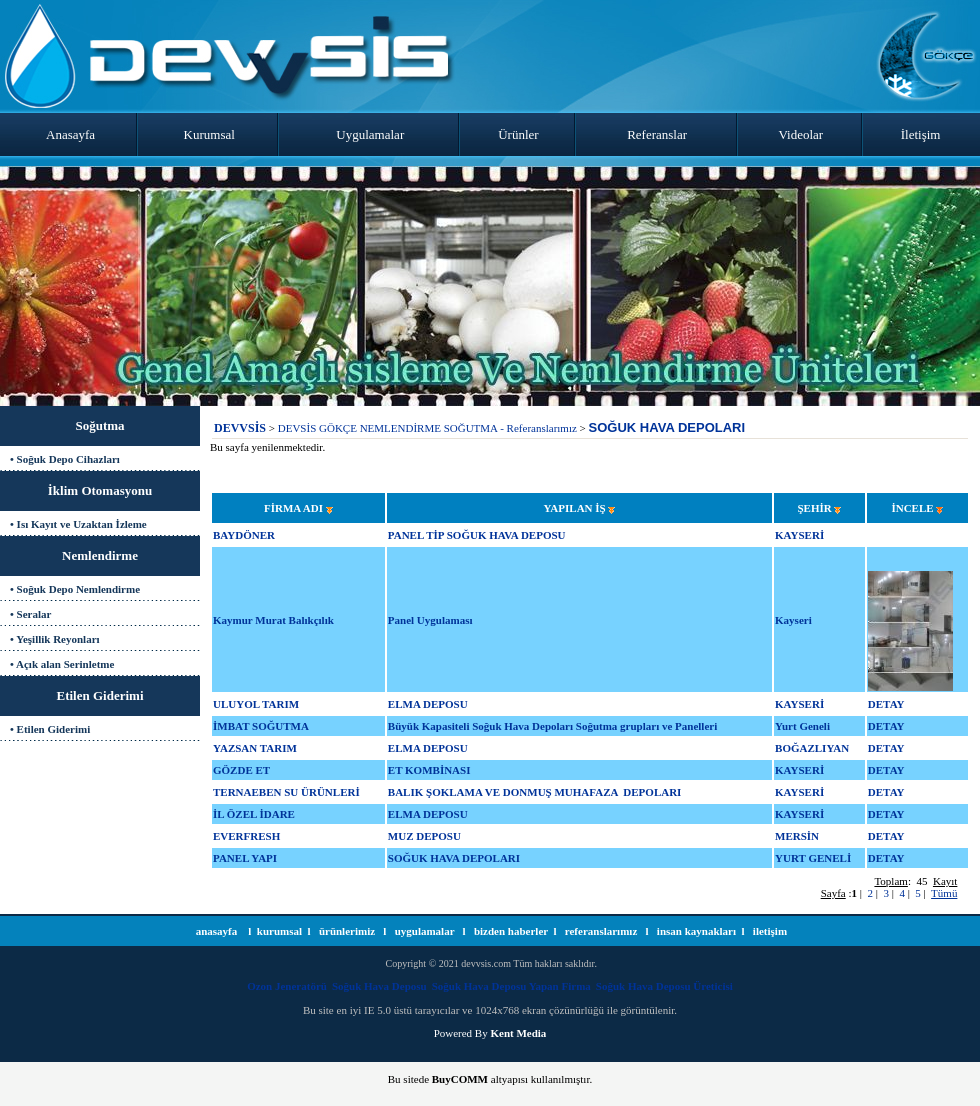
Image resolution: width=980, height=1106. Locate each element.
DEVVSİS (240, 428)
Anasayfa (70, 134)
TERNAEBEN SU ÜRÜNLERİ (286, 792)
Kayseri (793, 620)
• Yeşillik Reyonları (55, 639)
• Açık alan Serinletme (62, 664)
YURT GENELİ (813, 858)
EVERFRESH (246, 836)
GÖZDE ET (241, 770)
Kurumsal (209, 134)
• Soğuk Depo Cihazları (65, 459)
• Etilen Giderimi (50, 729)
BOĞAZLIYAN (812, 748)
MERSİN (797, 836)
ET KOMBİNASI (429, 770)
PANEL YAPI (245, 858)
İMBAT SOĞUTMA (261, 726)
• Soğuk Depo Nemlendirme (75, 589)
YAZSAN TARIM (255, 748)
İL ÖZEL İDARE (254, 814)
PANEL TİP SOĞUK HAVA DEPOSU (477, 535)
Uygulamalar (370, 134)
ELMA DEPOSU (428, 704)
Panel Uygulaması (430, 620)
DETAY (886, 704)
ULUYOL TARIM (256, 704)
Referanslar (657, 134)
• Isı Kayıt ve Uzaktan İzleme (78, 524)
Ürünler (518, 134)
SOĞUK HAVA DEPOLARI (667, 427)
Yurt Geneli (802, 726)
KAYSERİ (799, 535)
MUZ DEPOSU (424, 836)
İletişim (921, 134)
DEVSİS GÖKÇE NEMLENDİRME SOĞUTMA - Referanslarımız (427, 428)
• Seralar (30, 614)
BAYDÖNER (244, 535)
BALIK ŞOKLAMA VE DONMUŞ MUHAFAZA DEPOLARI (535, 792)
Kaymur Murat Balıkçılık (273, 620)
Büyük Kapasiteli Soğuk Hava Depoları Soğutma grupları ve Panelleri (552, 726)
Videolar (801, 134)
